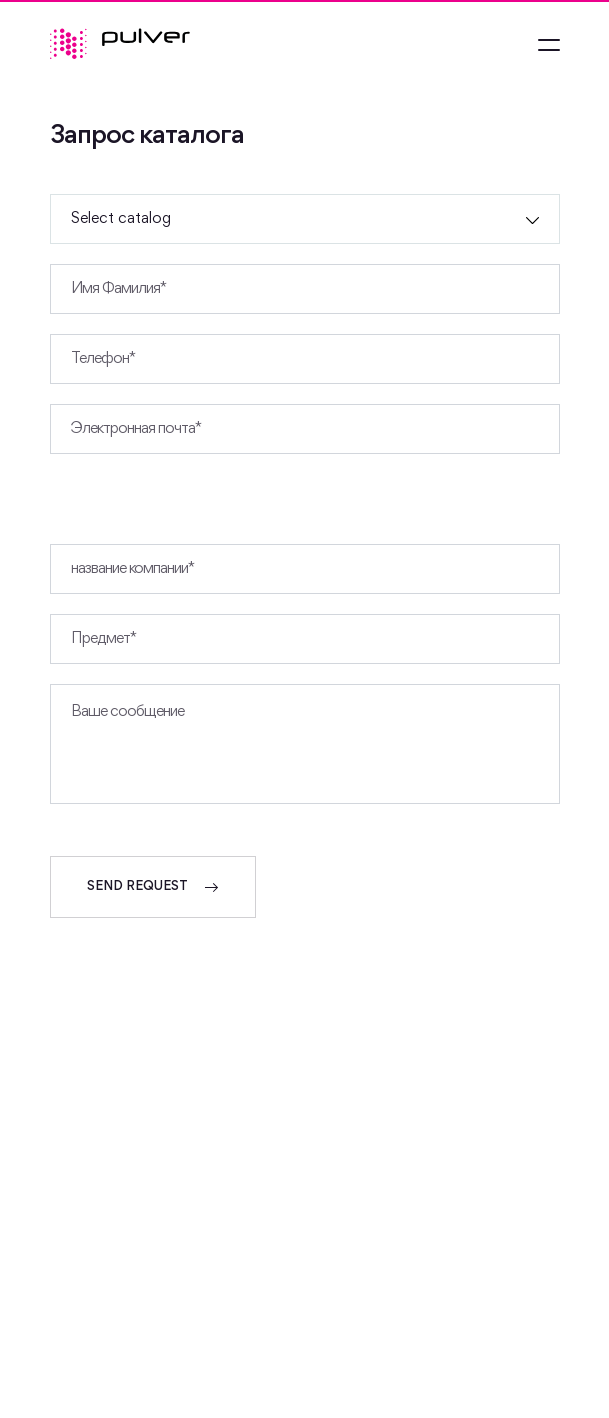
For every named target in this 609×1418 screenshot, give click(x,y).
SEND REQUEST (153, 887)
